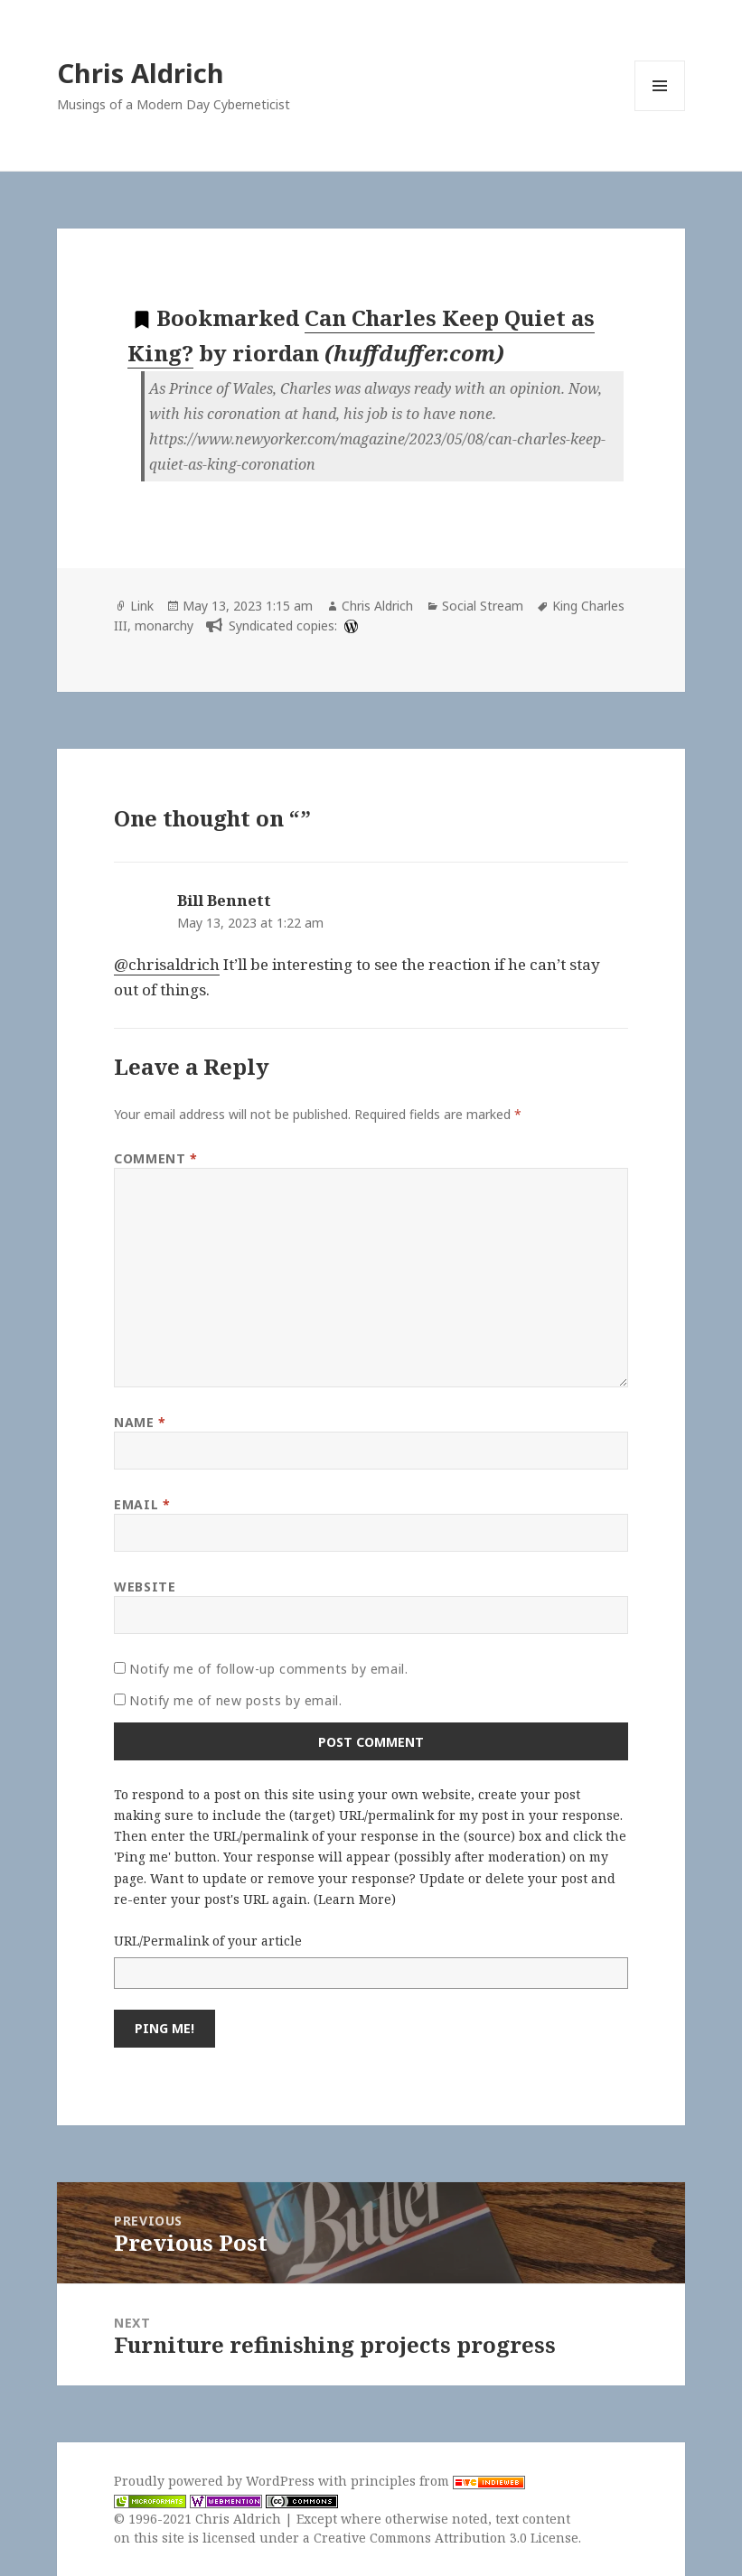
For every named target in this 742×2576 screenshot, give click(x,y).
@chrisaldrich (167, 964)
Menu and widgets (660, 110)
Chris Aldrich (140, 72)
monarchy (164, 625)
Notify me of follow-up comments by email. (268, 1668)
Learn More (354, 1899)
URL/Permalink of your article (208, 1940)
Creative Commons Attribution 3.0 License (446, 2537)
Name (139, 1422)
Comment (155, 1158)
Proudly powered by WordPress (216, 2480)
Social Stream (482, 605)
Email (142, 1504)
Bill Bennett (224, 900)
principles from (438, 2480)
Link (142, 605)
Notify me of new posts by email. (235, 1700)
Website (144, 1586)
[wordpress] (349, 625)
